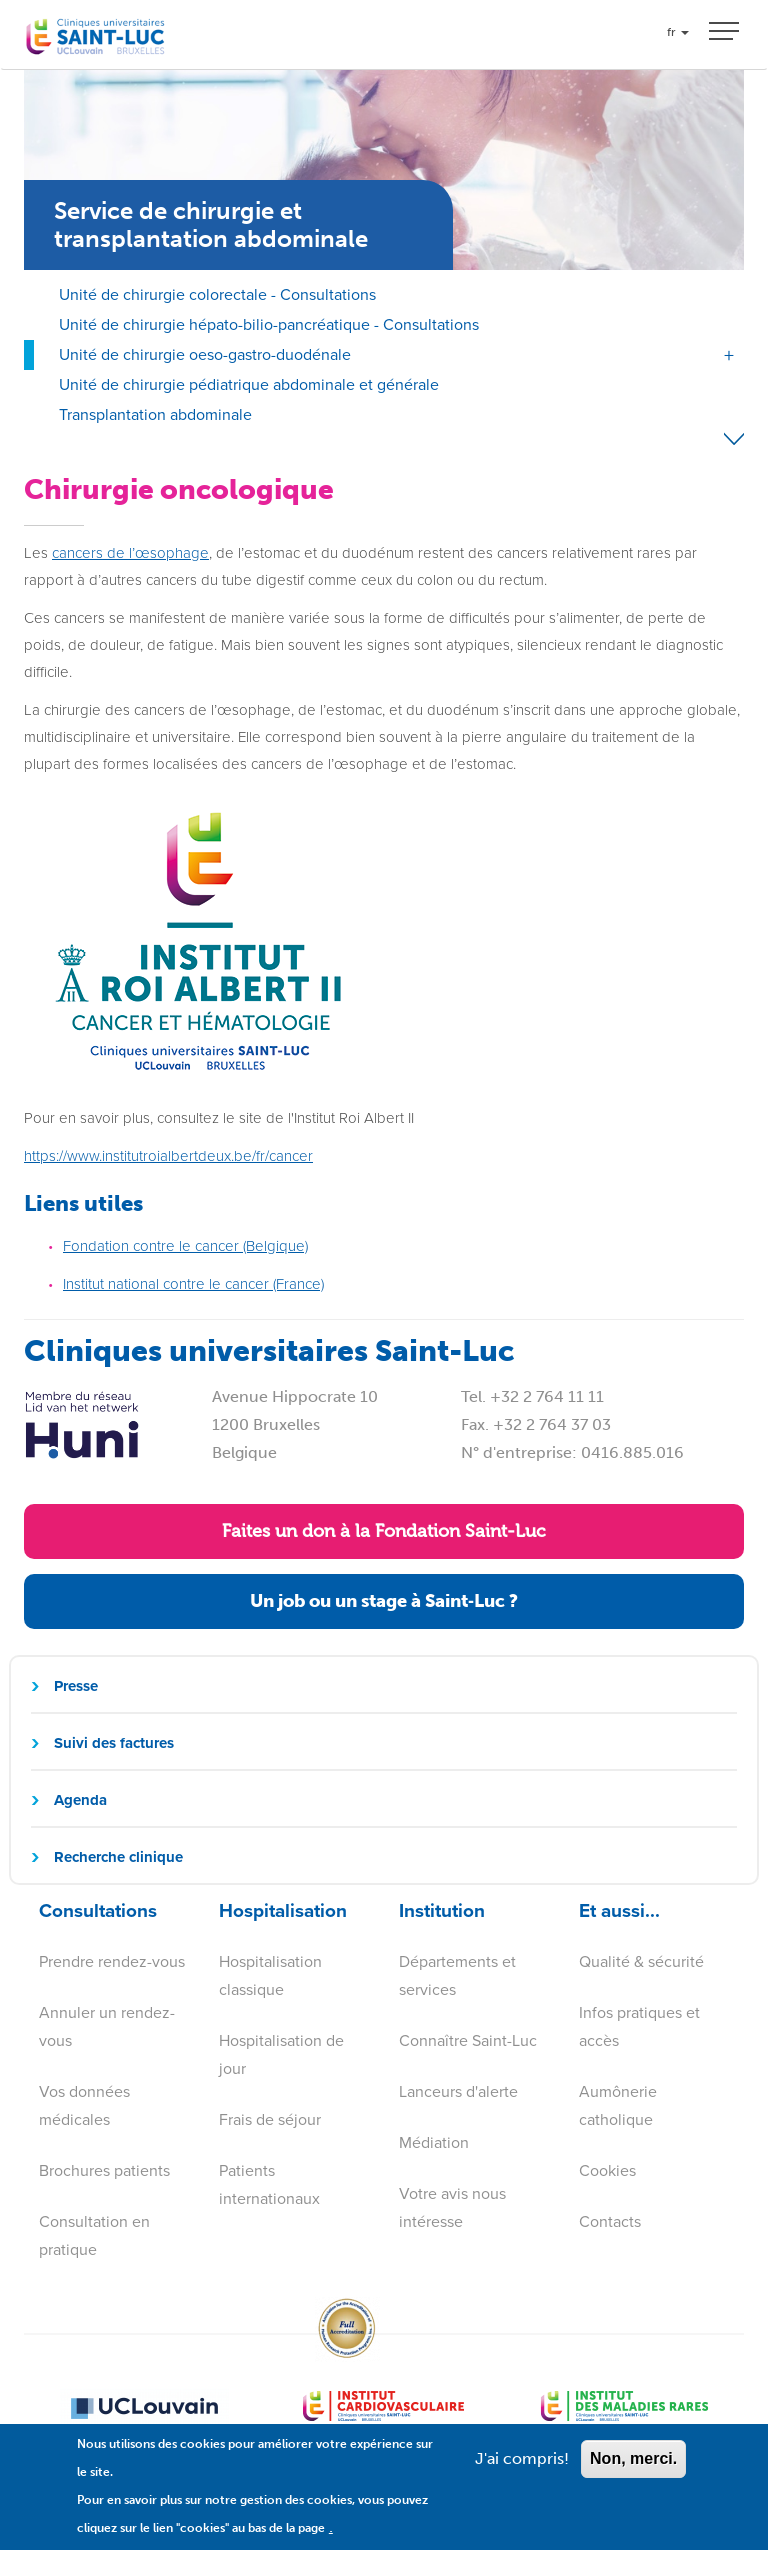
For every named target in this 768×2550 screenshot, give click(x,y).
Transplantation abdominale (155, 414)
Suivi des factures (114, 1743)
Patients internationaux (269, 2184)
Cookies (607, 2170)
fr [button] (678, 32)
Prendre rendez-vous (112, 1961)
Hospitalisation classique (270, 1975)
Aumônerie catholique (618, 2105)
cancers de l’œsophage (130, 553)
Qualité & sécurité (641, 1961)
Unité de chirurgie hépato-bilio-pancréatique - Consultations (269, 324)
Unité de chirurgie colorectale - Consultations (217, 294)
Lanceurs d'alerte (458, 2091)
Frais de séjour (270, 2119)
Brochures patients (104, 2170)
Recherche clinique (118, 1857)
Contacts (610, 2221)
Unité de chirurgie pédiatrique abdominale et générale (249, 384)
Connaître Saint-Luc (468, 2040)
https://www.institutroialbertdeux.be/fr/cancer (168, 1156)
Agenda (80, 1800)
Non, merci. (633, 2470)
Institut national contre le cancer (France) (193, 1284)
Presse (76, 1686)
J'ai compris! (522, 2470)
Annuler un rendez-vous (107, 2026)
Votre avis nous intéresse (452, 2207)
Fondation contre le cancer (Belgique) (185, 1246)
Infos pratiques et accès (639, 2026)
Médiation (434, 2142)
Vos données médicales (84, 2105)
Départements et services (457, 1975)
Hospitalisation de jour (281, 2054)
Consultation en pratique (94, 2235)
